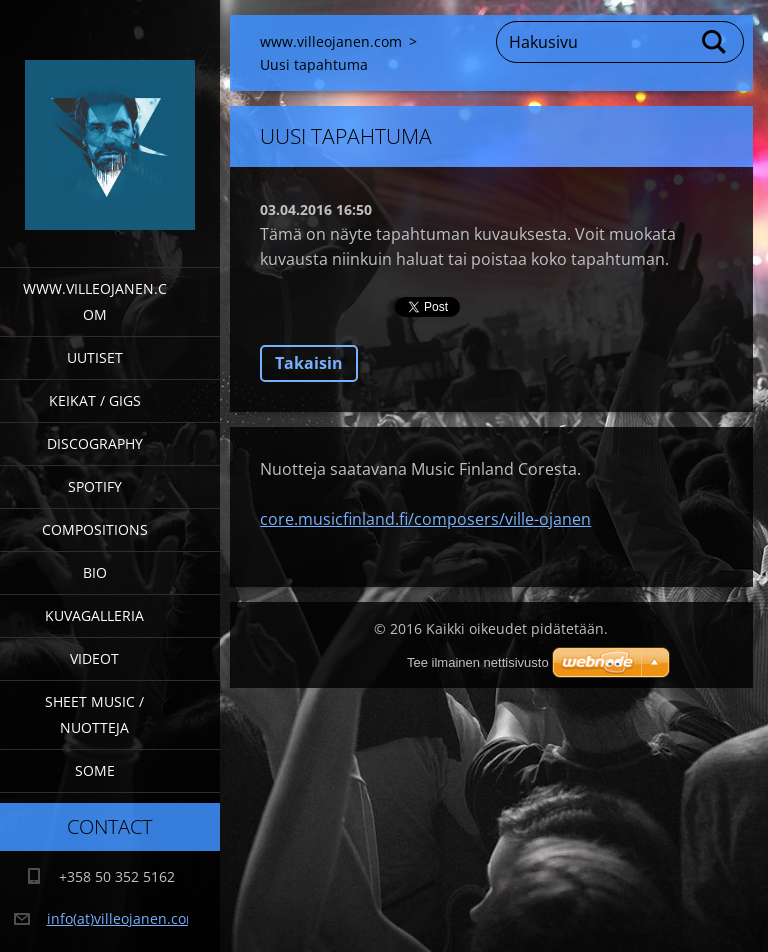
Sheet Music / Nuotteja (94, 714)
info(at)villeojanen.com (123, 918)
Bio (95, 572)
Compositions (95, 529)
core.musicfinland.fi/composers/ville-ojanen (425, 519)
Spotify (95, 486)
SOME (95, 770)
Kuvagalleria (94, 615)
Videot (94, 658)
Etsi (715, 42)
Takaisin (309, 363)
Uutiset (95, 357)
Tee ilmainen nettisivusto (478, 662)
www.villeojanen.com (95, 301)
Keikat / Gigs (95, 400)
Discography (95, 443)
